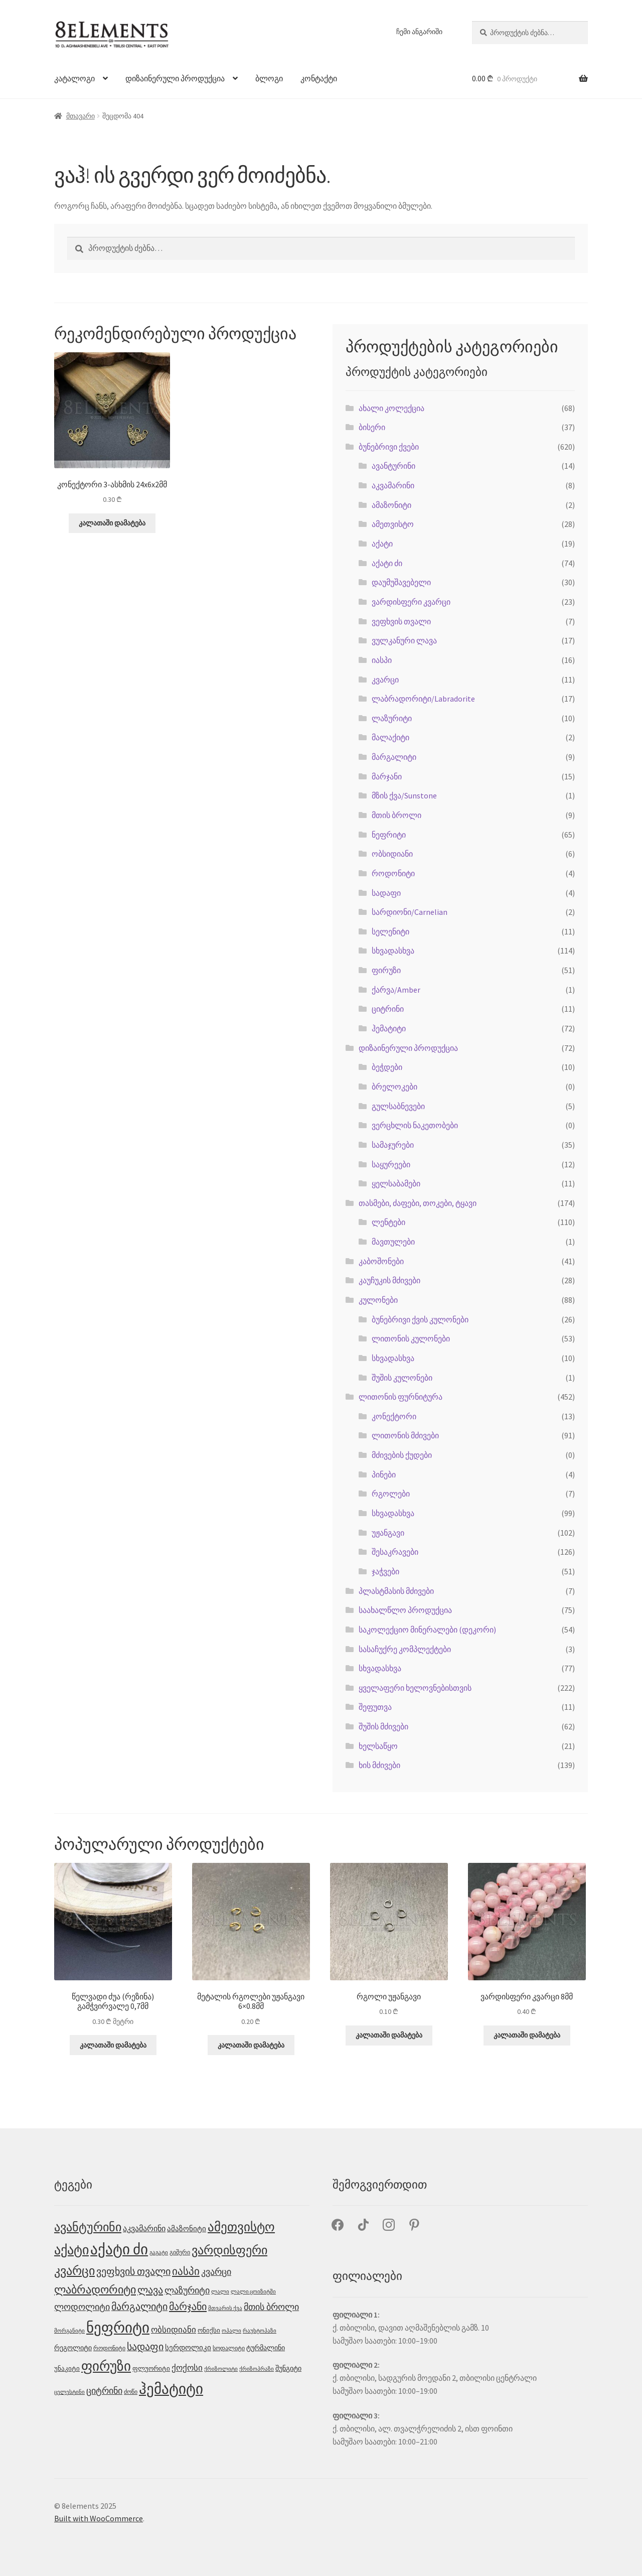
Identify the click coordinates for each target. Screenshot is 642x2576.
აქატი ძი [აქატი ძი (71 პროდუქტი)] (119, 2249)
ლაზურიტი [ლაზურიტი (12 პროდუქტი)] (187, 2290)
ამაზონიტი (391, 505)
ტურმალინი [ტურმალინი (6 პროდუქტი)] (265, 2347)
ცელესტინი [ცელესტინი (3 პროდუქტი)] (69, 2392)
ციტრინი (388, 1009)
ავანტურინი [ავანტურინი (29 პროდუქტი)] (87, 2227)
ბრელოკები (394, 1086)
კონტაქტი (318, 78)
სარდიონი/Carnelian (409, 912)
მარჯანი (387, 776)
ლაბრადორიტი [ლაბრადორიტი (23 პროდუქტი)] (95, 2289)
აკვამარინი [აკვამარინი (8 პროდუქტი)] (144, 2228)
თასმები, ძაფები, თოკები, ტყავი (417, 1203)
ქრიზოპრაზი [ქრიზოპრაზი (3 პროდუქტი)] (256, 2369)
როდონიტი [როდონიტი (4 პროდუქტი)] (109, 2348)
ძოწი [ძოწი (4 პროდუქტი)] (130, 2391)
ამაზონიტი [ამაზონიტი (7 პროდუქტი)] (186, 2228)
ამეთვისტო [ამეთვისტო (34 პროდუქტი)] (241, 2227)
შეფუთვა (375, 1707)
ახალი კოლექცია (391, 408)
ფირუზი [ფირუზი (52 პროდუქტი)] (106, 2365)
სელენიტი (390, 931)
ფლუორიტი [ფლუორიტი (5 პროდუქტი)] (151, 2368)
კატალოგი (74, 78)
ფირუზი (386, 970)
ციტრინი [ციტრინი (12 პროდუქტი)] (104, 2390)
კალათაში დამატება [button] (112, 522)
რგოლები (391, 1493)
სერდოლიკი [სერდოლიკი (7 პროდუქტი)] (188, 2347)
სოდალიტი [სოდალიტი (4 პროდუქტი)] (229, 2348)
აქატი (382, 543)
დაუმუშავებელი (401, 582)
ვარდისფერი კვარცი (411, 602)
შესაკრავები (395, 1552)
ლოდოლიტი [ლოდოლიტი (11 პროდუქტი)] (82, 2307)
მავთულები (393, 1242)
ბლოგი (269, 78)
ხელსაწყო (378, 1746)
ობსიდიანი (392, 854)
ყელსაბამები (396, 1183)
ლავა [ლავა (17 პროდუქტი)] (150, 2289)
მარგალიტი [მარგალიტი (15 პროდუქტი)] (139, 2306)
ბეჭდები (387, 1067)
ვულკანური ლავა (404, 640)
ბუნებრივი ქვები (389, 447)
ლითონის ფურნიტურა (400, 1397)
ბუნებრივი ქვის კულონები (420, 1319)
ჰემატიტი (389, 1028)
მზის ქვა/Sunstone (404, 795)
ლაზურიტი (392, 718)
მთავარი (80, 115)
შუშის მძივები (383, 1726)
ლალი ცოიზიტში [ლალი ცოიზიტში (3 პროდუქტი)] (253, 2291)
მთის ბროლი (396, 815)
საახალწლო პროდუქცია (405, 1610)
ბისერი (372, 427)
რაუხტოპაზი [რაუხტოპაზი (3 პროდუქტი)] (259, 2331)
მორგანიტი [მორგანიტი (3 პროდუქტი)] (69, 2331)
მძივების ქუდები (402, 1455)
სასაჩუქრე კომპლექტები (405, 1649)
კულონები (378, 1300)
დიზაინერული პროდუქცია (175, 78)
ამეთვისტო (393, 524)
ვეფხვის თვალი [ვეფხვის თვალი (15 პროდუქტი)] (133, 2271)
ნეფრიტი (389, 835)
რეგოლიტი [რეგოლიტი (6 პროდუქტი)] (73, 2347)
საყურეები (391, 1164)
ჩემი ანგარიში (419, 31)
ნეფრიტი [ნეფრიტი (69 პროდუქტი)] (117, 2327)
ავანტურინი (393, 466)
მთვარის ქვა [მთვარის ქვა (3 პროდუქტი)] (225, 2308)
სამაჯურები (393, 1145)
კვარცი (385, 679)
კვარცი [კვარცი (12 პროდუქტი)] (216, 2271)
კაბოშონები (381, 1261)
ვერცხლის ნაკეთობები (415, 1125)
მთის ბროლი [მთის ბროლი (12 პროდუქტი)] (271, 2307)
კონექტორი (394, 1416)
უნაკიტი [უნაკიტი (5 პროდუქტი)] (67, 2368)
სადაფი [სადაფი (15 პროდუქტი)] (145, 2347)
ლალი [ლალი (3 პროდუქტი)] (220, 2291)
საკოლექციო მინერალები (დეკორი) (427, 1629)
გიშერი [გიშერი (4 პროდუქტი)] (180, 2252)
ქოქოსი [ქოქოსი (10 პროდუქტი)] (187, 2367)
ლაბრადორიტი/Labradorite (423, 699)
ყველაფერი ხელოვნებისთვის (415, 1688)
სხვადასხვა (393, 950)
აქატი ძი (387, 563)
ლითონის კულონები (411, 1338)
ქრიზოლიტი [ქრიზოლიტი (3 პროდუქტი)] (221, 2369)
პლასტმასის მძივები (396, 1591)
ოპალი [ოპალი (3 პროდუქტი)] (231, 2331)
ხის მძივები (379, 1765)
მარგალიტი (394, 757)
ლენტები (388, 1222)
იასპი (382, 660)
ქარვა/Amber (396, 990)
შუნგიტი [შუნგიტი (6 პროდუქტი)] (288, 2368)
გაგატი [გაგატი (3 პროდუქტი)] (158, 2252)
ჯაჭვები (385, 1571)
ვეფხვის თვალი (401, 621)
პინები (384, 1474)
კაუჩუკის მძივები (389, 1280)
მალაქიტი (390, 737)
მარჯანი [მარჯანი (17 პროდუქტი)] (188, 2306)
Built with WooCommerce (98, 2518)
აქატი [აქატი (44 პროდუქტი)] (71, 2249)
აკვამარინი (393, 485)
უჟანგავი (388, 1533)
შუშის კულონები (402, 1378)
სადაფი (386, 893)
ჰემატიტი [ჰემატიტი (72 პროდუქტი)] (171, 2388)
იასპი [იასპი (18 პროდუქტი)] (186, 2271)
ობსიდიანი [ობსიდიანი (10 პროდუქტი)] (173, 2329)
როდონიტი (393, 873)
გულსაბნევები (398, 1106)
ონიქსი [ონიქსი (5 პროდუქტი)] (209, 2330)
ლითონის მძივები (405, 1435)
